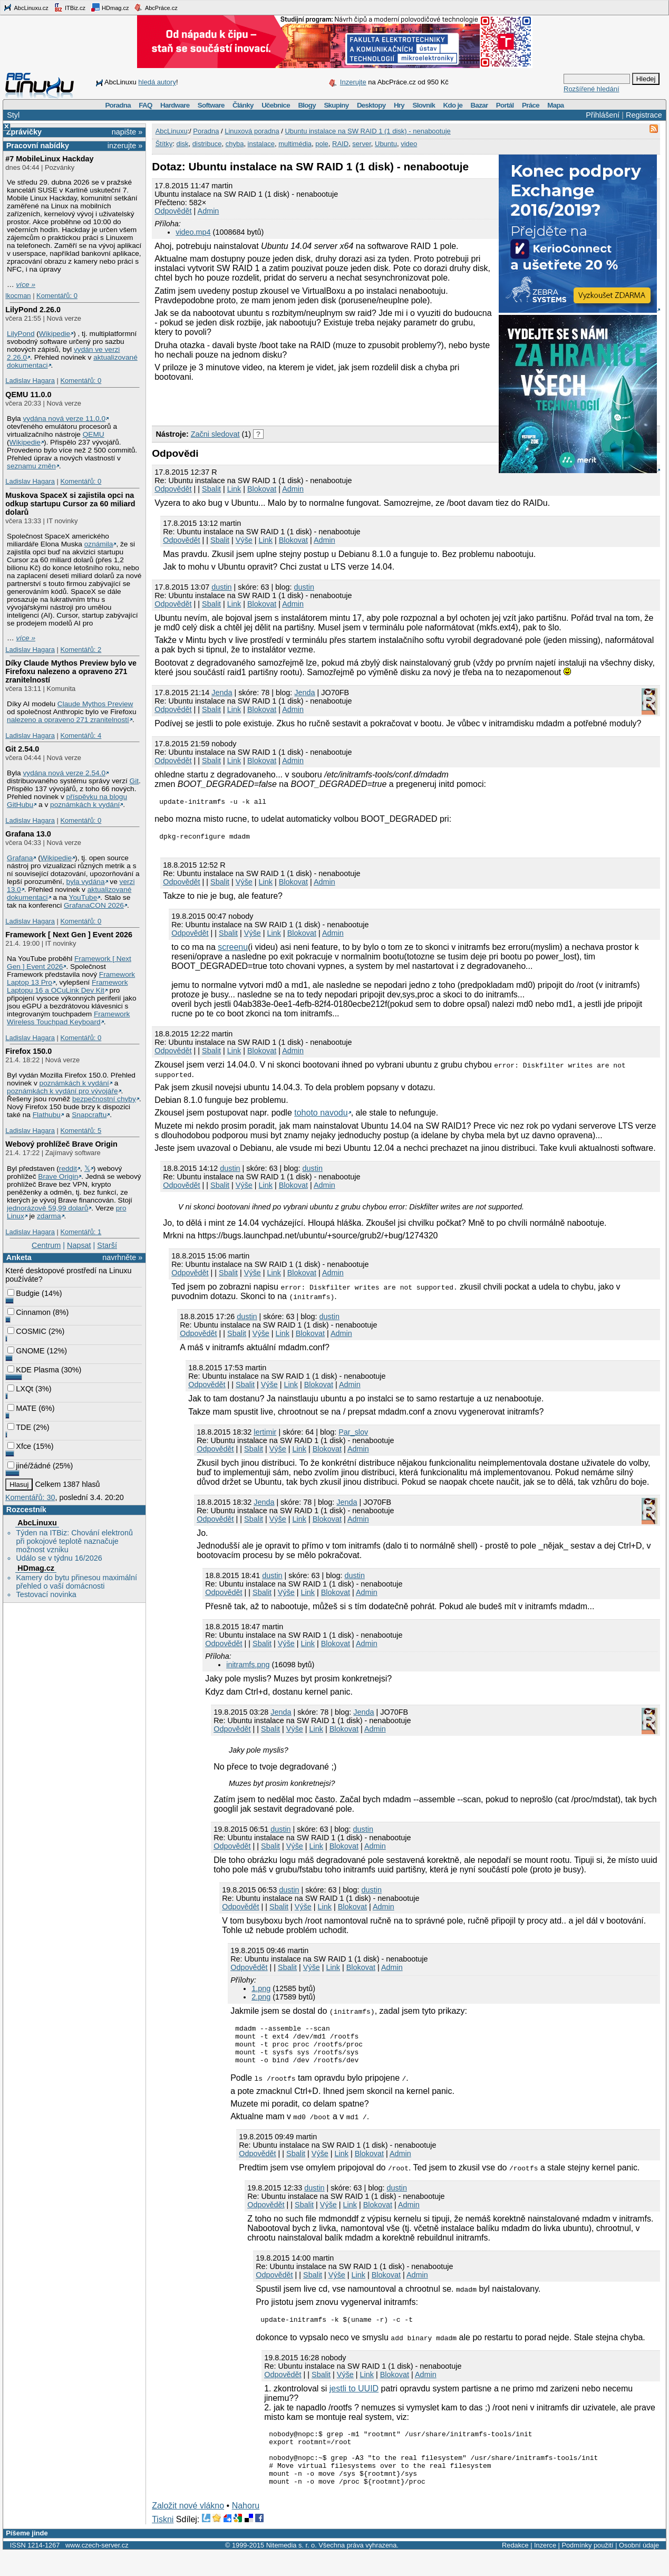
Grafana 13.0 (28, 834)
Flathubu (47, 1115)
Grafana (20, 858)
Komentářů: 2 (80, 649)
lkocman (18, 296)
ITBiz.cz (69, 7)
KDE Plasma (33, 1370)
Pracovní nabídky (37, 145)
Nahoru (245, 2529)
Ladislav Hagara (30, 381)
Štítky (164, 144)
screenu (233, 950)
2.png (260, 2000)
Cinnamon (29, 1312)
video (409, 144)
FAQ (145, 105)
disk (182, 144)
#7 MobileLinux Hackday (49, 159)
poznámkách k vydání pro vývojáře (62, 1091)
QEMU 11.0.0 (28, 394)
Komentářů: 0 (56, 296)
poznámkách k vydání (85, 805)
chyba (235, 144)
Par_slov (353, 1435)
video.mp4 (193, 232)
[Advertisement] (275, 403)
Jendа (221, 692)
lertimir (265, 1435)
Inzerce (545, 2569)
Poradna (118, 105)
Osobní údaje (639, 2569)
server (361, 144)
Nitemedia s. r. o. (291, 2569)
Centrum (46, 1245)
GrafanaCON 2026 (94, 905)
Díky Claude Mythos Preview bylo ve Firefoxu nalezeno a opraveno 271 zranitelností (71, 671)
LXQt (20, 1389)
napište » (127, 132)
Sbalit (211, 489)
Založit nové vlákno (188, 2529)
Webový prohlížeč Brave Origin (61, 1144)
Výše (244, 540)
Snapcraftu (89, 1115)
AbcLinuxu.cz (26, 7)
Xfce (19, 1446)
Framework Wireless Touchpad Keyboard (68, 1018)
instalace (261, 144)
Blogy (307, 105)
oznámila (98, 544)
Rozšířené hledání (591, 89)
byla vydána (85, 882)
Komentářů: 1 (80, 1232)
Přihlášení (602, 115)
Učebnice (275, 105)
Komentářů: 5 (80, 1131)
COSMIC (26, 1331)
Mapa (555, 105)
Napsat (79, 1245)
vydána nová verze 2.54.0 (64, 773)
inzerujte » (125, 145)
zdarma (49, 1216)
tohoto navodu (320, 1115)
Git (134, 781)
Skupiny (336, 105)
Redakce (515, 2569)
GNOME (25, 1351)
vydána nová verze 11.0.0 (64, 418)
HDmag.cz (110, 7)
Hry (399, 105)
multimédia (295, 144)
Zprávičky (24, 132)
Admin (208, 211)
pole (321, 144)
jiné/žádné (29, 1466)
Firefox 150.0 (28, 1051)
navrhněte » (122, 1257)
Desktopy (371, 105)
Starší (107, 1245)
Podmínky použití (587, 2569)
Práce (530, 105)
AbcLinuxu (36, 1522)
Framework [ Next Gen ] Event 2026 (68, 934)
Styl (13, 115)
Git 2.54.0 (22, 749)
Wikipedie (54, 334)
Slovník (423, 105)
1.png (260, 1991)
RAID (340, 144)
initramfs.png (247, 1668)
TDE (19, 1427)
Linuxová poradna (252, 131)
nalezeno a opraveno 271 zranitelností (68, 720)
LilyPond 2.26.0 (33, 309)
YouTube (83, 897)
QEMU (93, 434)
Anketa (19, 1257)
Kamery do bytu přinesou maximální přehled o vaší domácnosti (76, 1581)
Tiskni (162, 2543)
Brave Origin (58, 1176)
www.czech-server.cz (96, 2569)
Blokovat (261, 489)
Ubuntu (386, 144)
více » (25, 285)
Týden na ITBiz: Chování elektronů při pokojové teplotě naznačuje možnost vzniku (74, 1541)
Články (243, 105)
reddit (68, 1168)
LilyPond (20, 334)
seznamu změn (31, 466)
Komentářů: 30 (30, 1497)
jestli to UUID (354, 2401)
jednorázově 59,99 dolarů (47, 1208)
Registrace (644, 115)
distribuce (207, 144)
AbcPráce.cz (155, 7)
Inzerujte (353, 82)
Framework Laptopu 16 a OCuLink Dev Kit (67, 986)
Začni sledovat (215, 434)
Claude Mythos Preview (95, 704)
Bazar (479, 105)
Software (211, 105)
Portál (505, 105)
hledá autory (157, 82)
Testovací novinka (46, 1594)
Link (234, 489)
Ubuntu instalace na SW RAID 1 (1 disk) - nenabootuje (367, 131)
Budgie (23, 1293)
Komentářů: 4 (80, 735)
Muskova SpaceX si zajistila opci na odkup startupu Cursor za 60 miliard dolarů (70, 503)
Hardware (174, 105)
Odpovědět (172, 211)
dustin (221, 587)
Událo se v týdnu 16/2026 (59, 1558)
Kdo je (452, 105)
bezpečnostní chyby (104, 1099)
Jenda (304, 692)
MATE (21, 1408)
